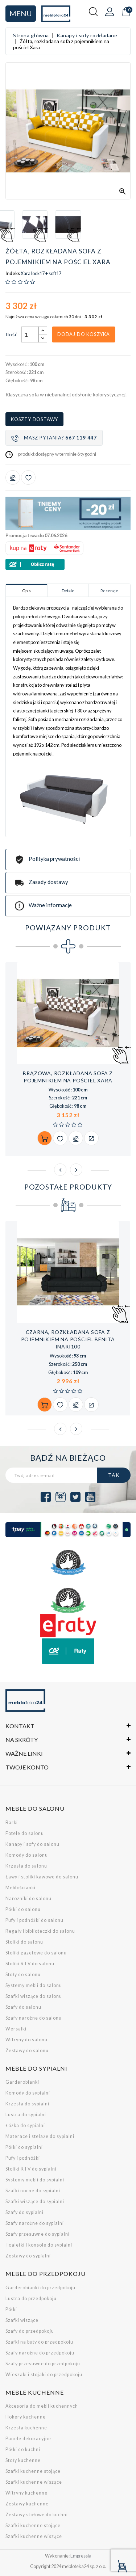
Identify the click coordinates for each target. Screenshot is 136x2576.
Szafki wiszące (21, 2320)
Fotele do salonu (24, 1833)
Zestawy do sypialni (28, 2256)
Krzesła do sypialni (27, 2103)
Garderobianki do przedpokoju (40, 2287)
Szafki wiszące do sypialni (34, 2201)
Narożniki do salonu (28, 1898)
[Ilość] (30, 334)
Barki (11, 1822)
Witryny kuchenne (26, 2493)
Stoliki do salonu (24, 1942)
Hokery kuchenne (25, 2417)
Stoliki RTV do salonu (29, 1963)
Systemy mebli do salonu (33, 1985)
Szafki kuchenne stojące (33, 2471)
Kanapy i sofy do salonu (32, 1844)
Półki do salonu (23, 1909)
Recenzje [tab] (109, 590)
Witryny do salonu (26, 2039)
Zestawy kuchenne (27, 2503)
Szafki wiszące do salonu (33, 1996)
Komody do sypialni (27, 2093)
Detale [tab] (68, 590)
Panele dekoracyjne (28, 2438)
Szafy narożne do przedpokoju (39, 2353)
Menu (20, 13)
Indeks (12, 273)
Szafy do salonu (23, 2007)
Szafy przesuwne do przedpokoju (42, 2363)
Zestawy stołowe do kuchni (36, 2514)
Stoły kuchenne (23, 2460)
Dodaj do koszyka (83, 334)
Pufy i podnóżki (22, 2158)
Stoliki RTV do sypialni (31, 2169)
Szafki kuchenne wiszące (33, 2482)
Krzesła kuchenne (26, 2427)
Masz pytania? (54, 438)
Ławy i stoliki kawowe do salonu (41, 1877)
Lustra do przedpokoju (31, 2298)
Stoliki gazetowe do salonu (36, 1953)
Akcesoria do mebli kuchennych (41, 2406)
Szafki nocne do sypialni (32, 2190)
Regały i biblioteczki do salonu (40, 1931)
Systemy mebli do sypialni (34, 2180)
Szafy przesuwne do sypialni (37, 2234)
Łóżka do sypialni (25, 2125)
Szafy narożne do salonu (33, 2018)
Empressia (80, 2556)
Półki (11, 2309)
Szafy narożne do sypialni (34, 2223)
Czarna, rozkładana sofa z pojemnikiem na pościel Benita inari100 (68, 1339)
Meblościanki (20, 1887)
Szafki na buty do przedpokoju (39, 2342)
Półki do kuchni (22, 2449)
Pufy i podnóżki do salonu (34, 1920)
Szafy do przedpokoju (29, 2331)
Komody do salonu (26, 1855)
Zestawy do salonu (27, 2050)
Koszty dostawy (34, 419)
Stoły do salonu (23, 1974)
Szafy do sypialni (24, 2212)
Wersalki (15, 2029)
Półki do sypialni (24, 2147)
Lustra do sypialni (25, 2114)
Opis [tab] (26, 590)
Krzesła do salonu (26, 1866)
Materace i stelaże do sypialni (39, 2136)
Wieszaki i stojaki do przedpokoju (43, 2374)
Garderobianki (22, 2082)
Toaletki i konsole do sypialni (38, 2245)
